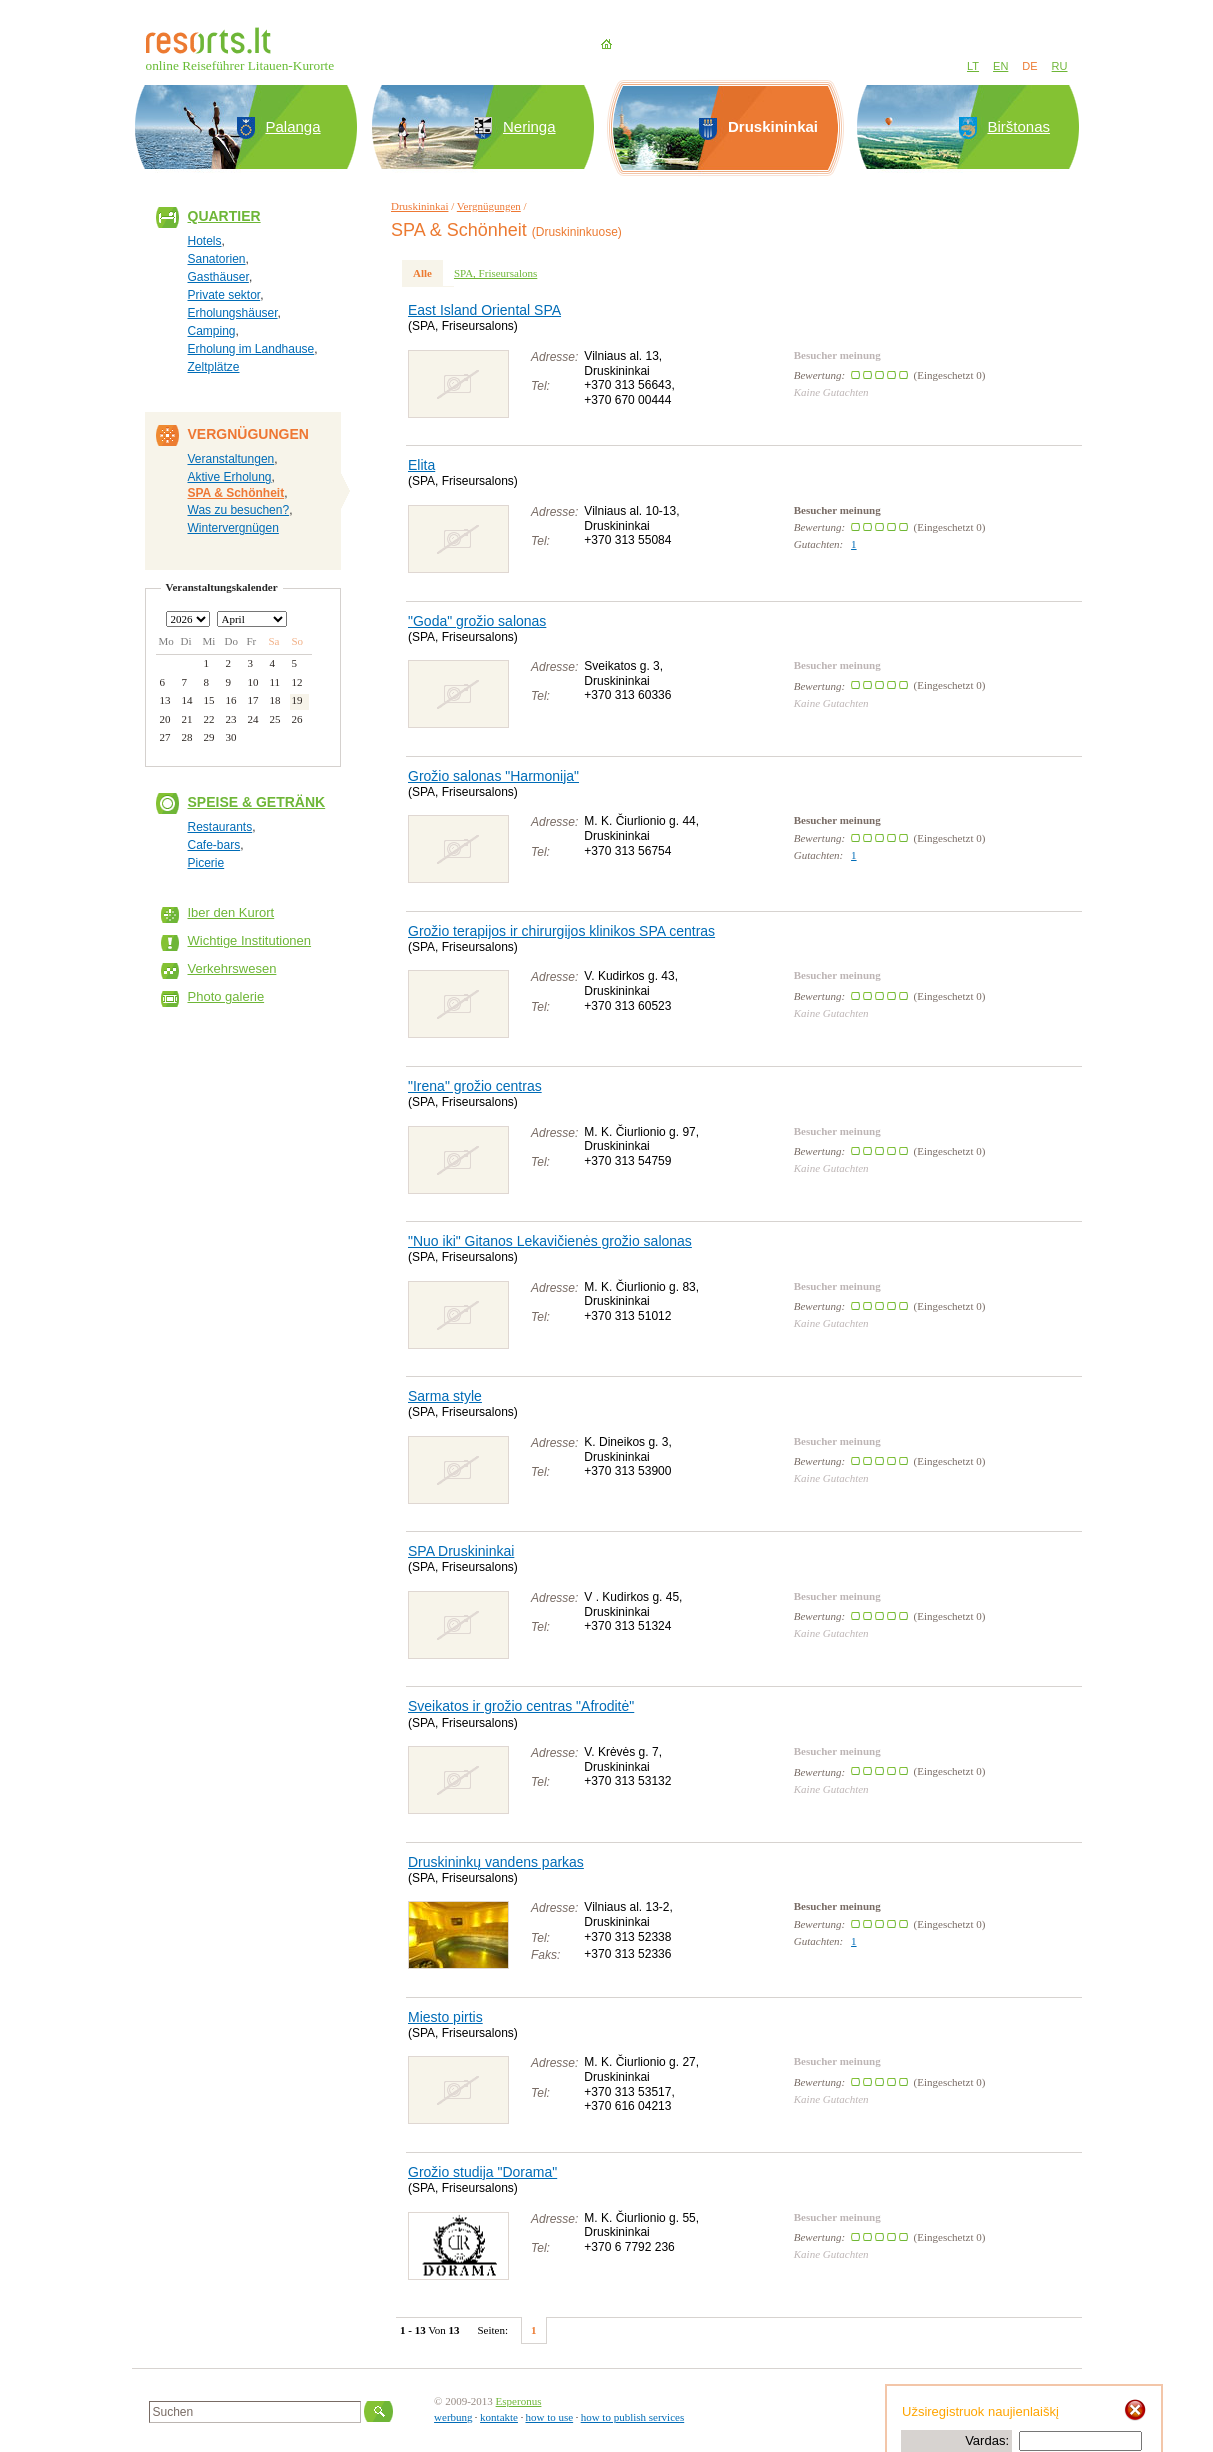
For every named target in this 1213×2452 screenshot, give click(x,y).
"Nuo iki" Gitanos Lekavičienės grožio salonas (550, 1241)
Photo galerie (226, 996)
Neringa (529, 126)
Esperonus (519, 2401)
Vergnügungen (489, 206)
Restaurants (220, 827)
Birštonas (1019, 126)
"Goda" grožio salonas (477, 621)
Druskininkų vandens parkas (496, 1862)
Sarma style (445, 1396)
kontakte (499, 2417)
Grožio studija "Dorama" (482, 2172)
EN (1000, 66)
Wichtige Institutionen (250, 940)
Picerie (206, 863)
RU (1060, 66)
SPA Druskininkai (461, 1551)
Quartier (224, 216)
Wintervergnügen (233, 528)
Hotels (205, 241)
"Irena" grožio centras (475, 1086)
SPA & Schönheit (236, 493)
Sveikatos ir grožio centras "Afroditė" (521, 1706)
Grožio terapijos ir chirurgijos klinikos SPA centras (561, 931)
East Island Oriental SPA (484, 310)
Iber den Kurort (231, 912)
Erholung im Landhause (251, 349)
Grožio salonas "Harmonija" (493, 776)
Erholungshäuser (233, 313)
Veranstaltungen (231, 459)
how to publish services (633, 2417)
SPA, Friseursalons (495, 273)
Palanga (293, 126)
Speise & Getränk (257, 802)
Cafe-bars (214, 845)
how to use (549, 2417)
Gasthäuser (218, 277)
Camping (212, 331)
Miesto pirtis (445, 2017)
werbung (453, 2417)
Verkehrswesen (232, 968)
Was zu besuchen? (239, 510)
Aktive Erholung (230, 477)
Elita (421, 465)
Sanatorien (217, 259)
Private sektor (224, 295)
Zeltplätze (214, 367)
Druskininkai (419, 206)
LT (973, 66)
